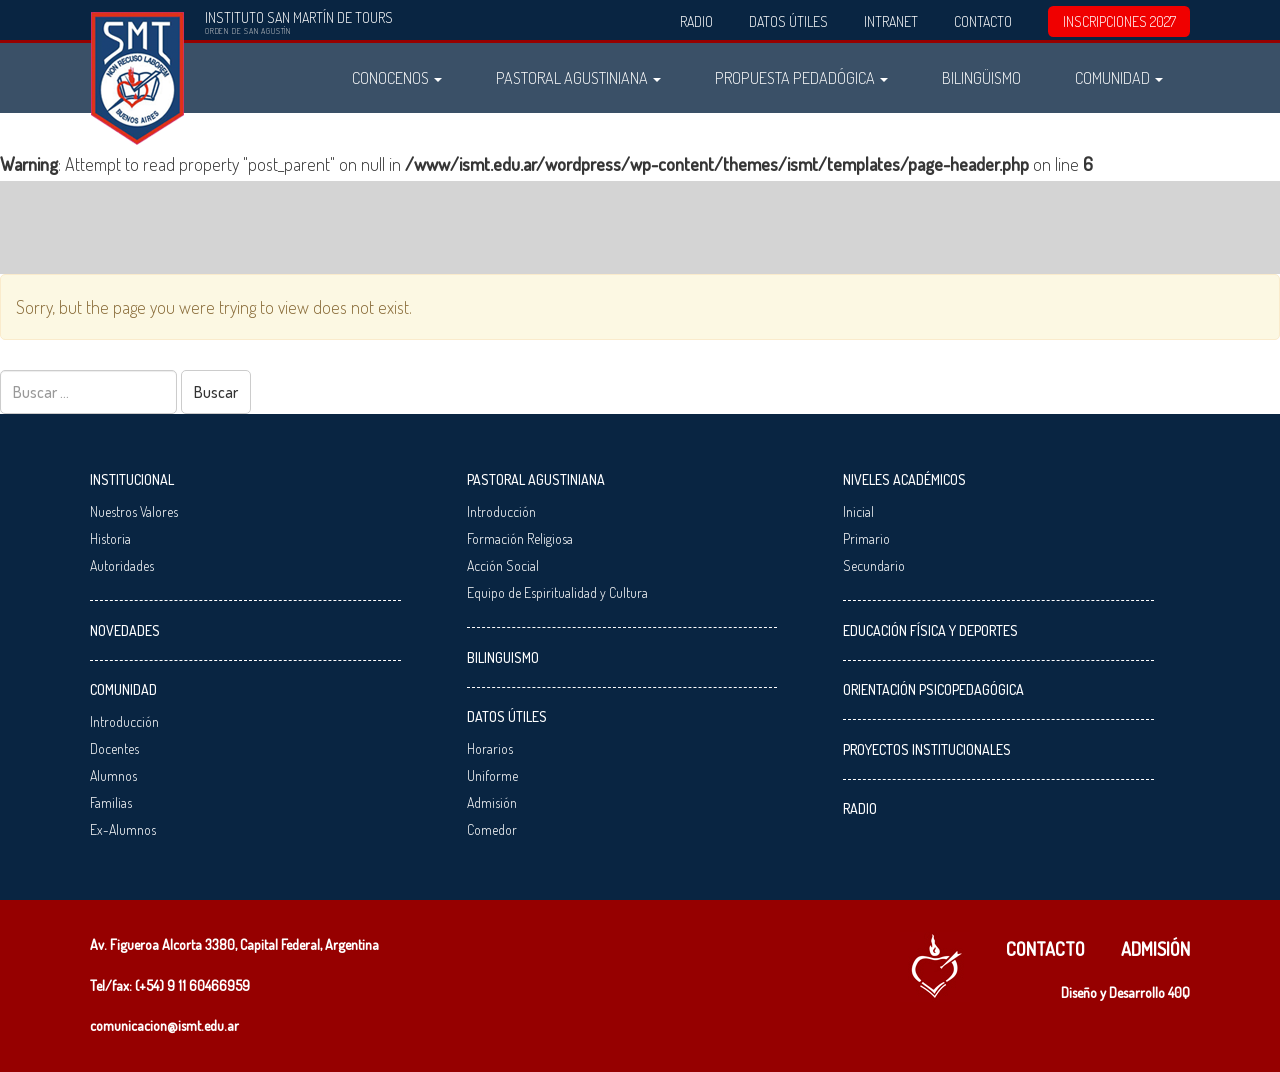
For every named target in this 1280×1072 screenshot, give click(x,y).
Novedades (125, 630)
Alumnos (113, 775)
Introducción (124, 721)
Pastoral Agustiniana (578, 77)
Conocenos (397, 77)
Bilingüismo (981, 77)
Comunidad (1119, 77)
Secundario (874, 565)
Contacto (983, 21)
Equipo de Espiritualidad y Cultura (557, 592)
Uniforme (492, 775)
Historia (110, 538)
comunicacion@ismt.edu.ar (164, 1025)
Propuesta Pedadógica (801, 77)
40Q (1179, 992)
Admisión (492, 802)
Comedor (492, 829)
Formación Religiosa (520, 538)
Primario (866, 538)
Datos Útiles (788, 21)
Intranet (891, 21)
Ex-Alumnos (123, 829)
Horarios (490, 748)
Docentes (114, 748)
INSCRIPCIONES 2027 (1119, 21)
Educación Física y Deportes (930, 630)
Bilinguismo (503, 657)
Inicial (858, 511)
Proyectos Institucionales (927, 749)
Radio (696, 21)
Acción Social (503, 565)
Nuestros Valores (134, 511)
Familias (111, 802)
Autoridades (122, 565)
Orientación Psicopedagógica (933, 689)
